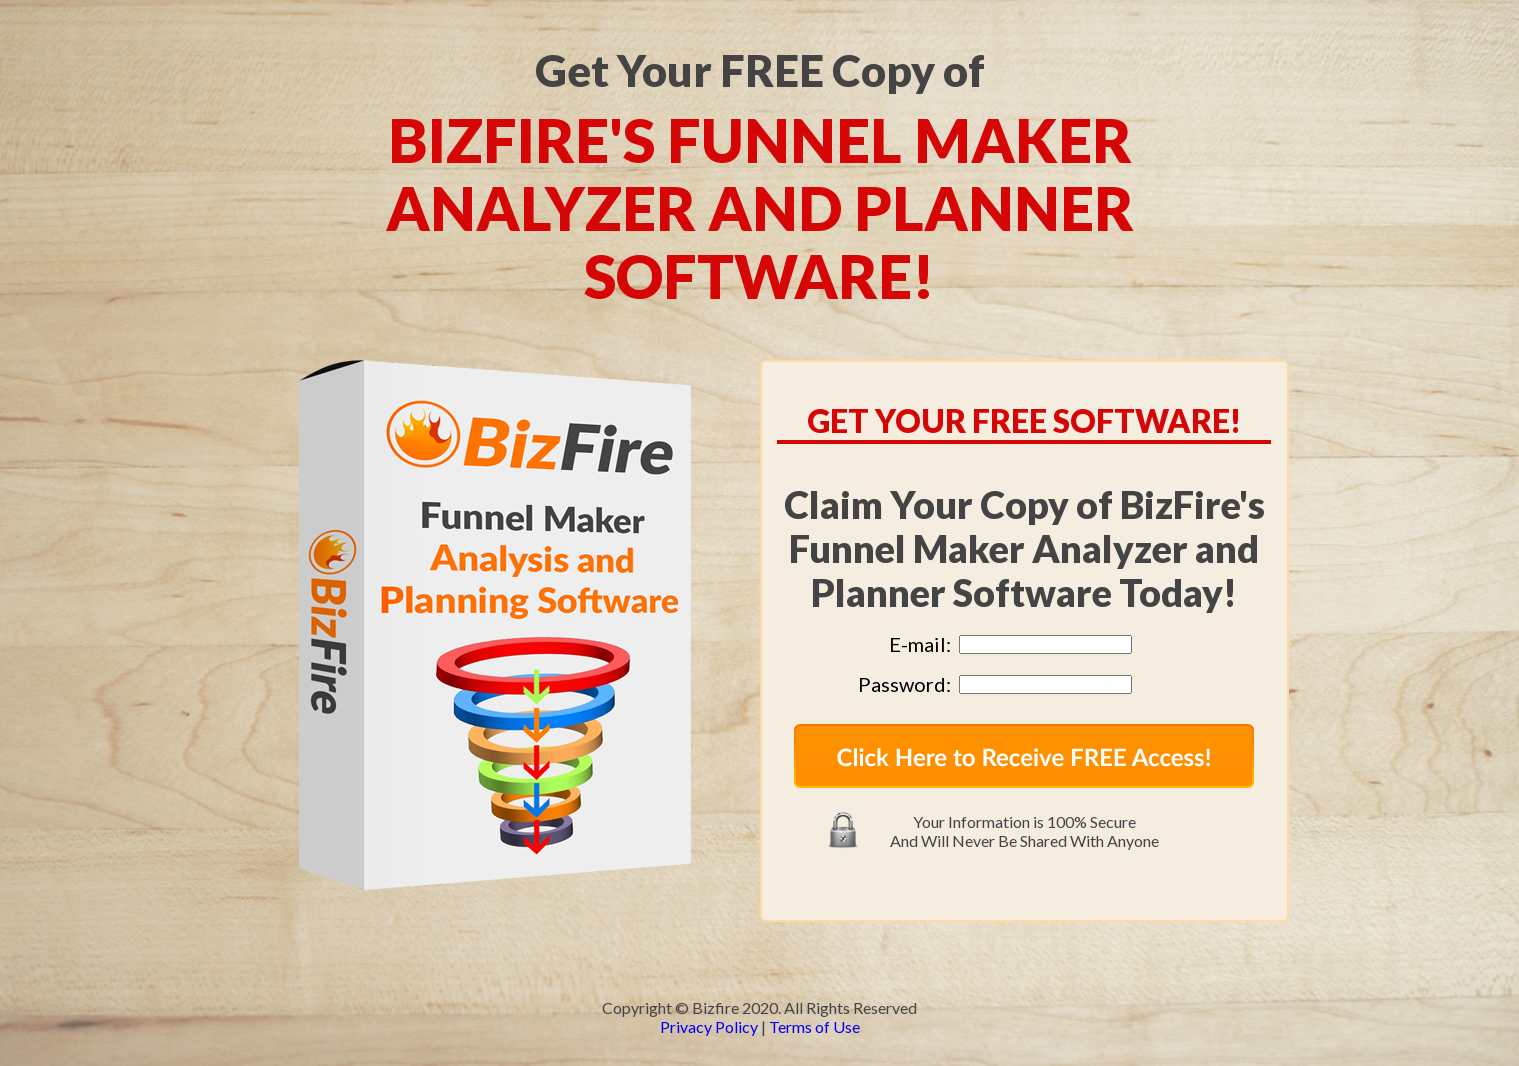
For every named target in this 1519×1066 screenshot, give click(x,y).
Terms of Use (814, 1026)
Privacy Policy (709, 1026)
